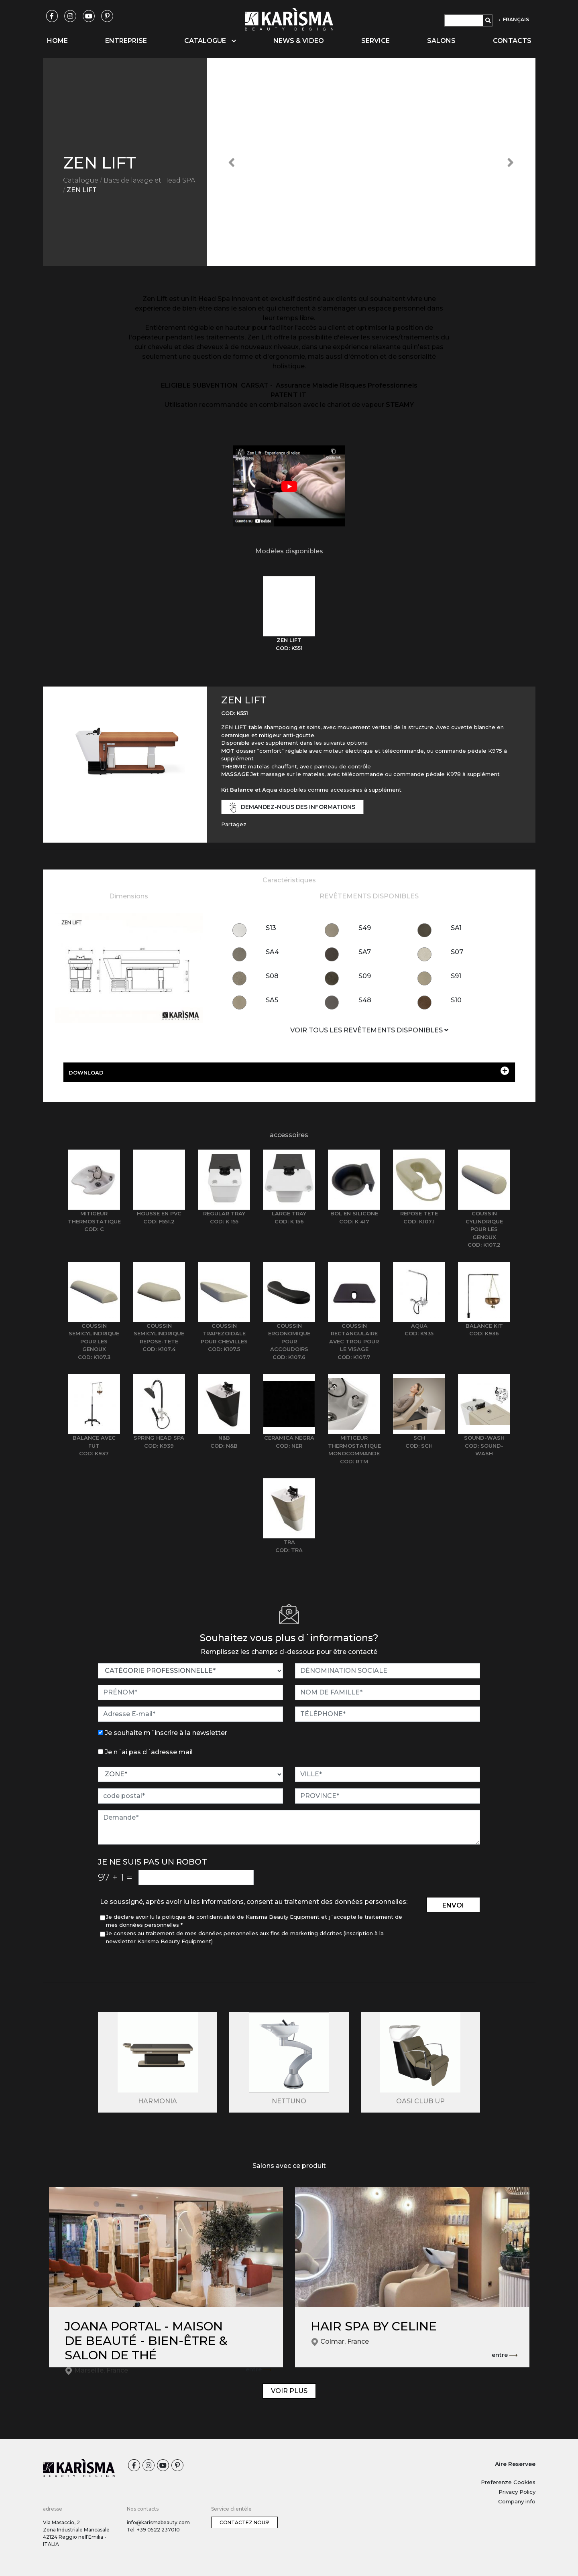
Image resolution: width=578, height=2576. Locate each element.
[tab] (289, 614)
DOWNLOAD (289, 1071)
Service (375, 41)
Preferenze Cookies (508, 2482)
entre (258, 2370)
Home (57, 41)
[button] (231, 162)
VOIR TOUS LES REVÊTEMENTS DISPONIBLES (369, 1030)
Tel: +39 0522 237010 (153, 2530)
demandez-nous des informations (293, 807)
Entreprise (126, 41)
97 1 (115, 1877)
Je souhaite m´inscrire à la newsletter (166, 1733)
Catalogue (80, 180)
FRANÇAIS (515, 19)
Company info (516, 2501)
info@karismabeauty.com (158, 2522)
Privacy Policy (517, 2492)
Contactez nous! (244, 2522)
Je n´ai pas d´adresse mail (149, 1752)
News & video (298, 41)
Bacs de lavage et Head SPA (149, 180)
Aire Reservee (515, 2464)
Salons (441, 41)
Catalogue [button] (210, 41)
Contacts (512, 41)
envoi (453, 1905)
